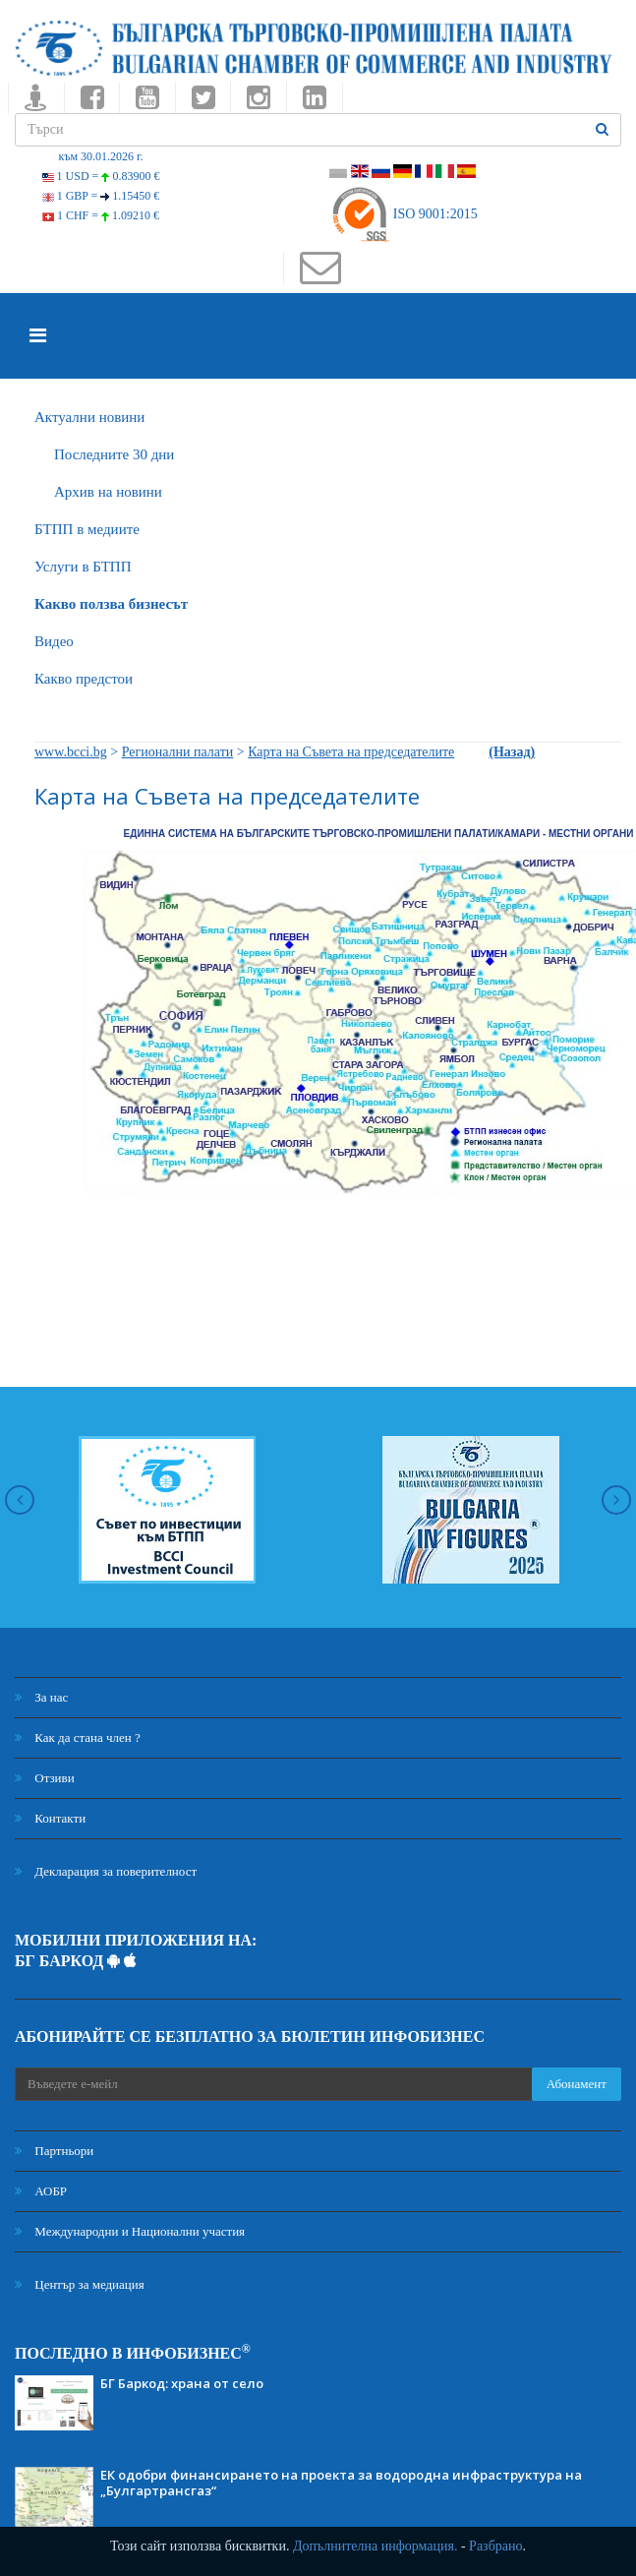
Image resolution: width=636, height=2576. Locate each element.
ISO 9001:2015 (403, 214)
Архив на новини (108, 492)
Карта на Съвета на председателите (351, 752)
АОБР (41, 2191)
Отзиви (45, 1777)
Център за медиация (80, 2284)
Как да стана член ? (78, 1737)
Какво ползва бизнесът (111, 604)
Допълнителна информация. (375, 2546)
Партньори (54, 2150)
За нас (41, 1697)
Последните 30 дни (114, 454)
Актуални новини (89, 417)
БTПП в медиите (87, 529)
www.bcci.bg (70, 752)
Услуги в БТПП (82, 566)
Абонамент (577, 2083)
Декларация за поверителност (106, 1871)
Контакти (50, 1818)
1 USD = (101, 176)
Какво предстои (83, 679)
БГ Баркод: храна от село (181, 2383)
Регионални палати (178, 752)
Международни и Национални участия (130, 2231)
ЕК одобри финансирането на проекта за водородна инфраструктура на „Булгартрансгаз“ (341, 2482)
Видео (54, 641)
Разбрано (495, 2546)
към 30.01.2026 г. (100, 156)
